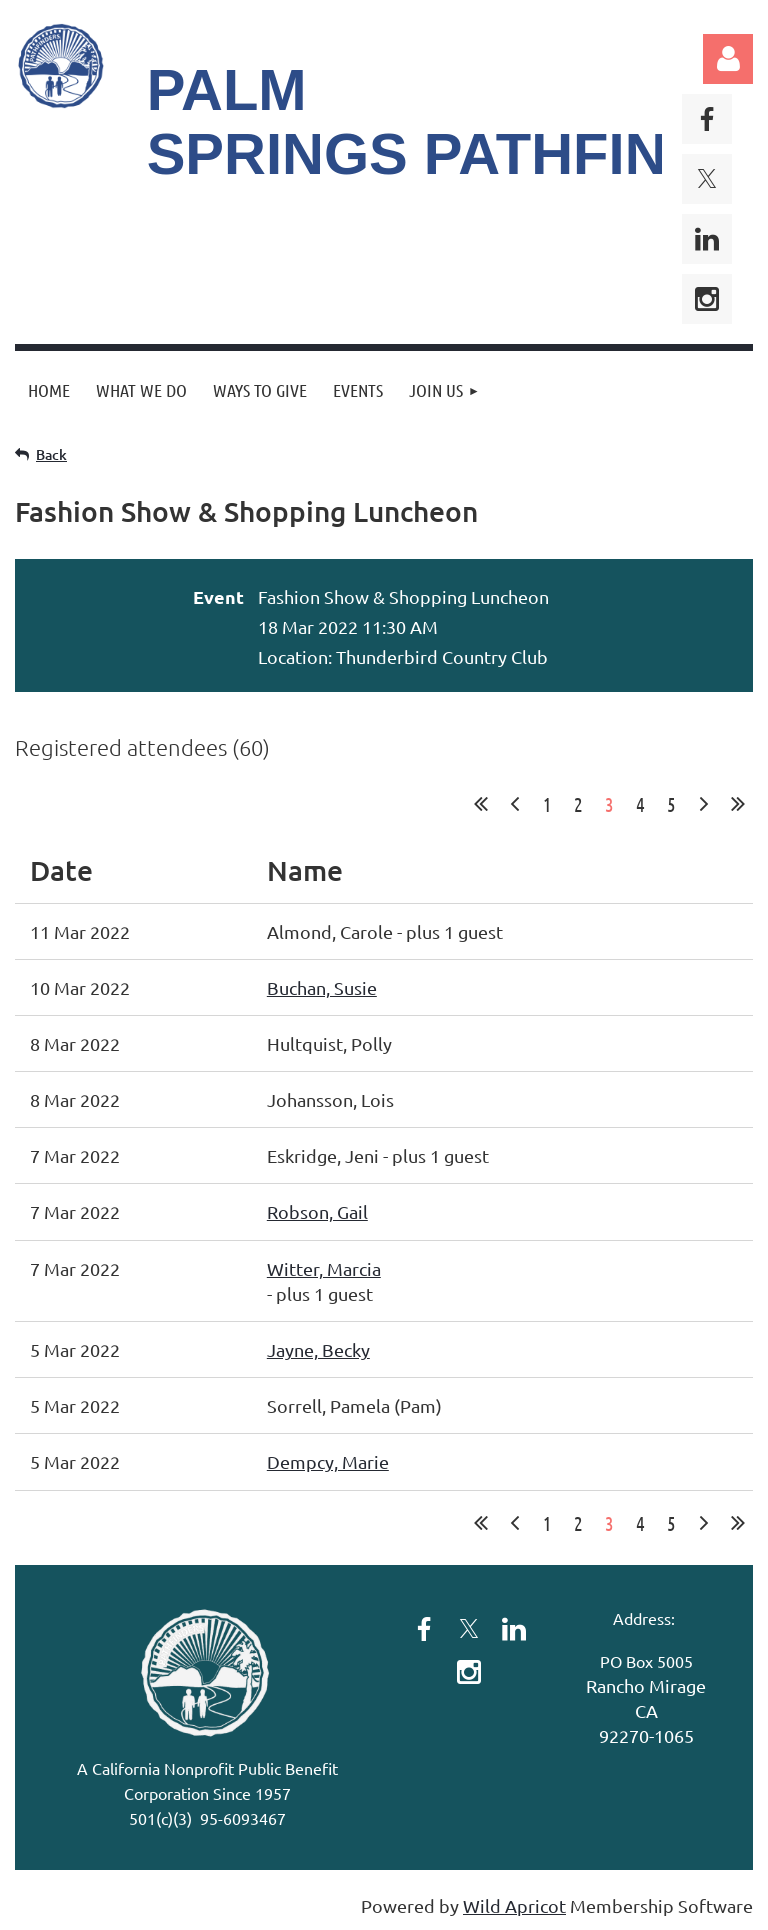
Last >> (738, 804)
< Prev (515, 804)
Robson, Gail (317, 1211)
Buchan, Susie (322, 987)
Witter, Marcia (324, 1268)
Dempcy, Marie (328, 1461)
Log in (728, 59)
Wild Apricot (514, 1905)
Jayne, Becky (318, 1349)
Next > (704, 804)
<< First (481, 804)
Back (51, 454)
